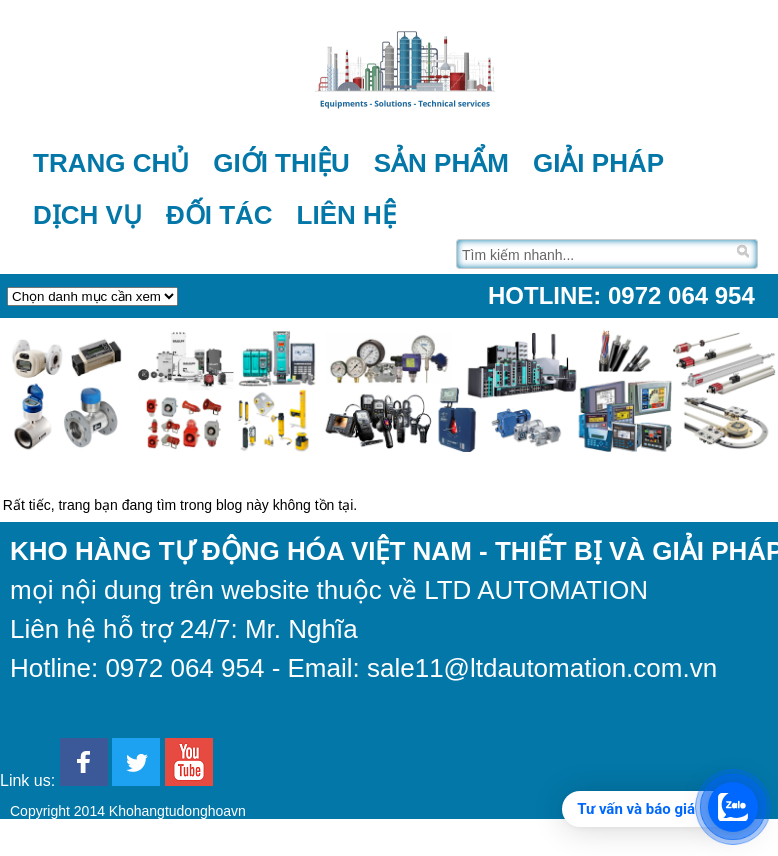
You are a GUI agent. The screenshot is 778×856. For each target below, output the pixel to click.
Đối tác (219, 215)
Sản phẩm (441, 163)
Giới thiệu (281, 163)
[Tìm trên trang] (594, 254)
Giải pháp (598, 163)
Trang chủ (111, 163)
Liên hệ (346, 215)
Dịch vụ (87, 215)
